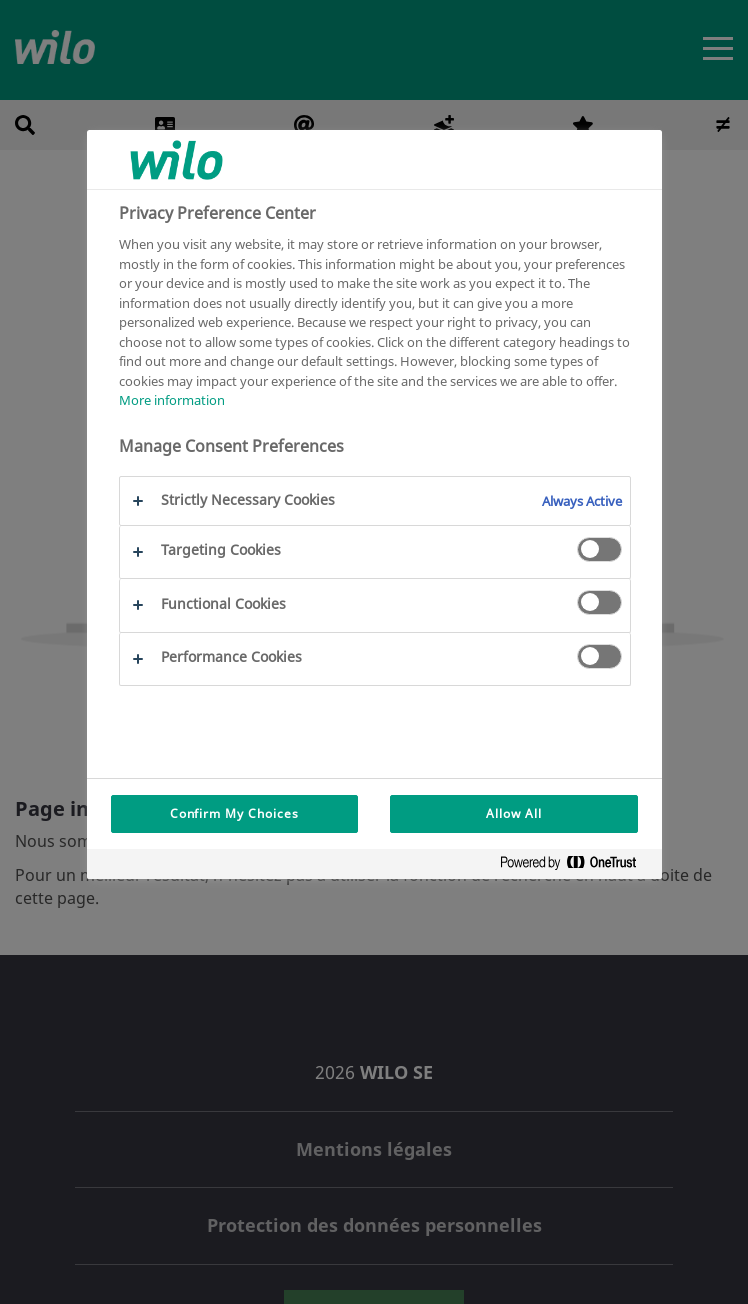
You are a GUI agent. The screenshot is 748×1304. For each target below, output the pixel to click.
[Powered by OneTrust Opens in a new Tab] (576, 866)
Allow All (514, 813)
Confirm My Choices (234, 813)
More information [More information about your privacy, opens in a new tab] (172, 400)
